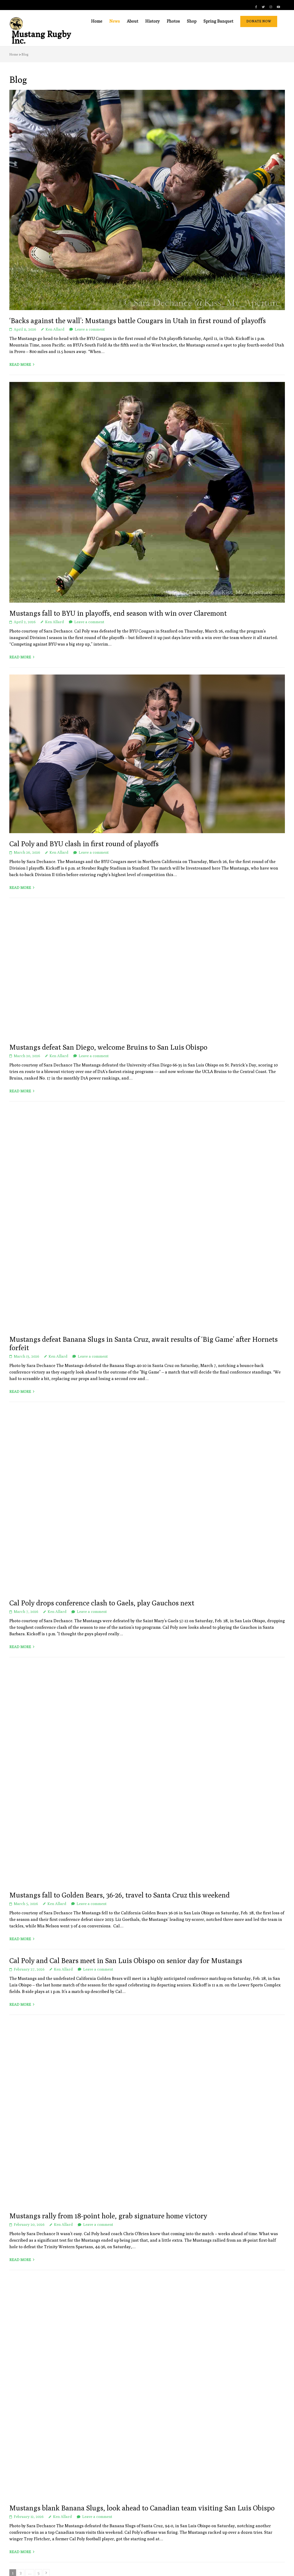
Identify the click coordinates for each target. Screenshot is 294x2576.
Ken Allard (55, 329)
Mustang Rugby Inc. (41, 37)
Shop (191, 21)
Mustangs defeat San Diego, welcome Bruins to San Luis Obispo (108, 1047)
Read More (20, 364)
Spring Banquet (218, 21)
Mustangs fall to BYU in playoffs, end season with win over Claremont (118, 613)
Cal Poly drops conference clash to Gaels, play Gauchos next (101, 1603)
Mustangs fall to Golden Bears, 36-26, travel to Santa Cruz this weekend (119, 1895)
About (132, 21)
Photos (173, 21)
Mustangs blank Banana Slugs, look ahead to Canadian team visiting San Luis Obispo (142, 2508)
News (114, 21)
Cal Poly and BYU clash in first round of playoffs (84, 843)
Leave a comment (90, 329)
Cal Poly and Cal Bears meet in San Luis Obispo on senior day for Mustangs (125, 1960)
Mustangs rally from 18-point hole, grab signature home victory (108, 2216)
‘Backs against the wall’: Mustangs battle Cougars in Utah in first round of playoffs (137, 320)
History (152, 21)
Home (96, 21)
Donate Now (258, 21)
